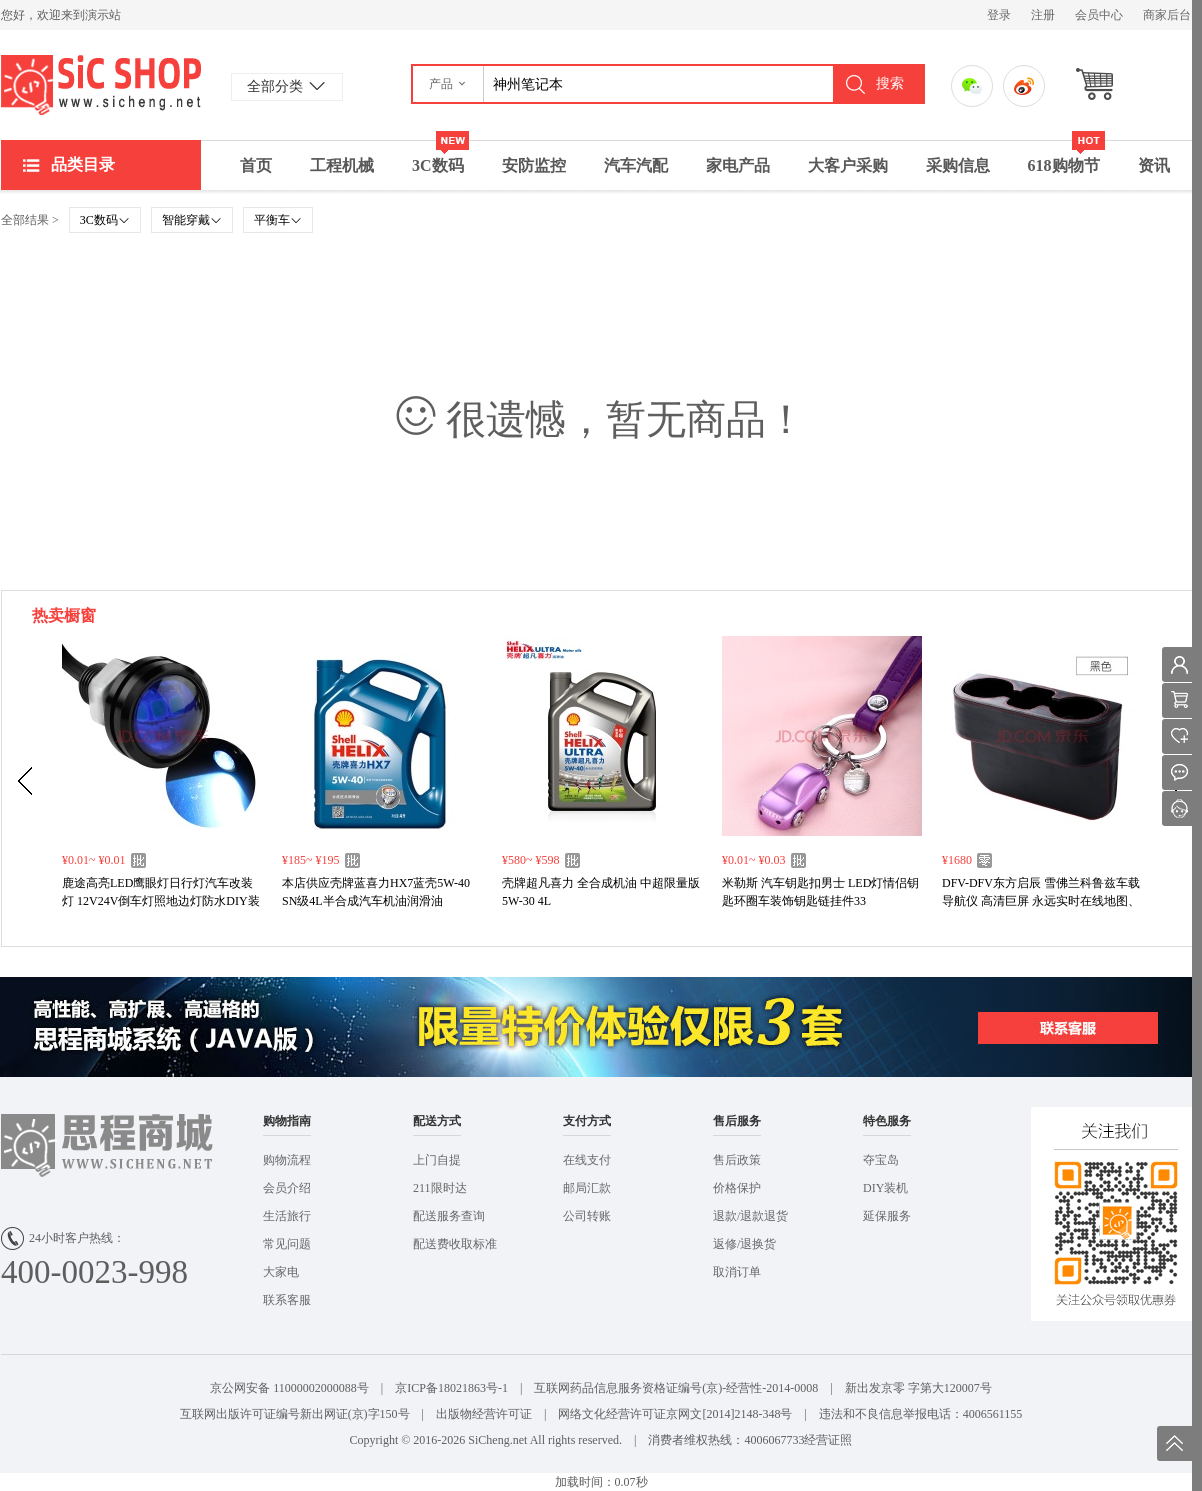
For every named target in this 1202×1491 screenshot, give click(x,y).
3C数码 (440, 157)
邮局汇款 (587, 1188)
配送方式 (437, 1121)
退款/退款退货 (750, 1216)
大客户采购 (848, 165)
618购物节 (1066, 157)
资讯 (1154, 165)
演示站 (101, 85)
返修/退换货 (744, 1244)
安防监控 (534, 165)
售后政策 (737, 1160)
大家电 (281, 1272)
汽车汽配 (636, 165)
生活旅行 (287, 1216)
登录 (999, 15)
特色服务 (887, 1121)
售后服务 (737, 1121)
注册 (1043, 15)
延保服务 (887, 1216)
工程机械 (342, 165)
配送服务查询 (449, 1216)
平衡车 (278, 220)
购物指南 (287, 1121)
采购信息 (958, 165)
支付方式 (587, 1121)
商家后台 (1167, 15)
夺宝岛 (881, 1160)
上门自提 (437, 1160)
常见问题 (287, 1244)
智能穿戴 (192, 220)
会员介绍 (287, 1188)
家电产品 (738, 165)
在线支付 (587, 1160)
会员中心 (1099, 15)
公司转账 (587, 1216)
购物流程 (287, 1160)
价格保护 (737, 1188)
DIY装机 (885, 1188)
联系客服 (287, 1300)
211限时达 (440, 1188)
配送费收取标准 (455, 1244)
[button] (448, 84)
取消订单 (737, 1272)
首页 (256, 165)
